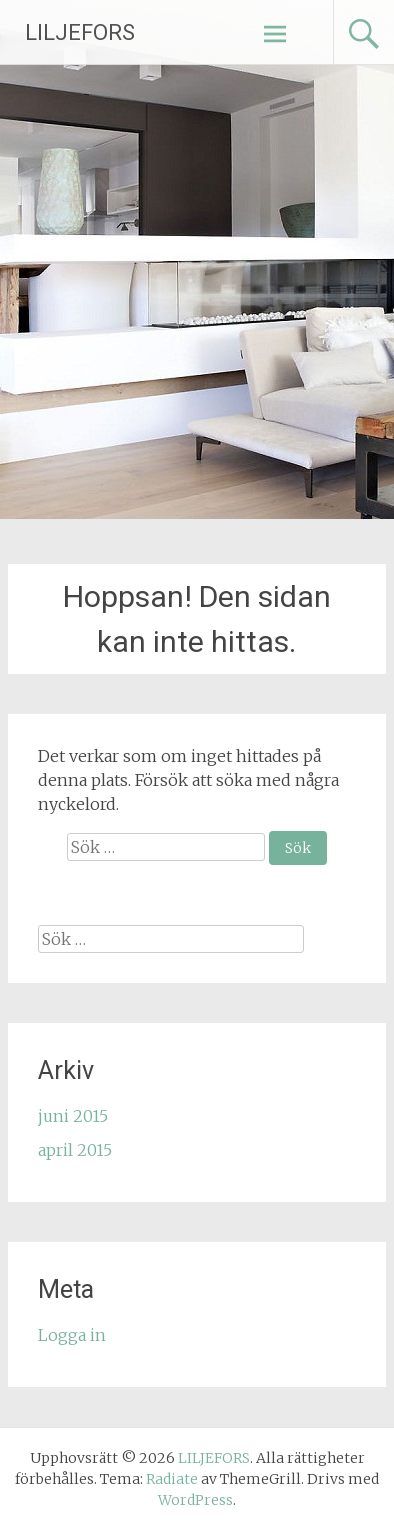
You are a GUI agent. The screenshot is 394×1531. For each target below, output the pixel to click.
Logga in (72, 1335)
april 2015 (75, 1150)
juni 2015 (73, 1116)
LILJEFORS (80, 32)
